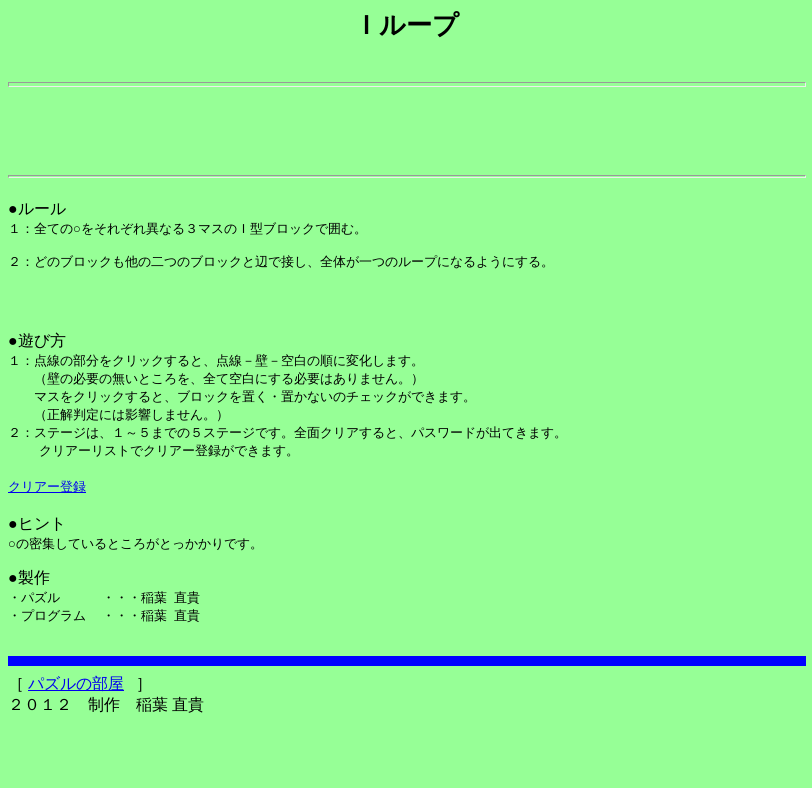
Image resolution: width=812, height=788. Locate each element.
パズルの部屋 (76, 747)
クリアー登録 (47, 538)
